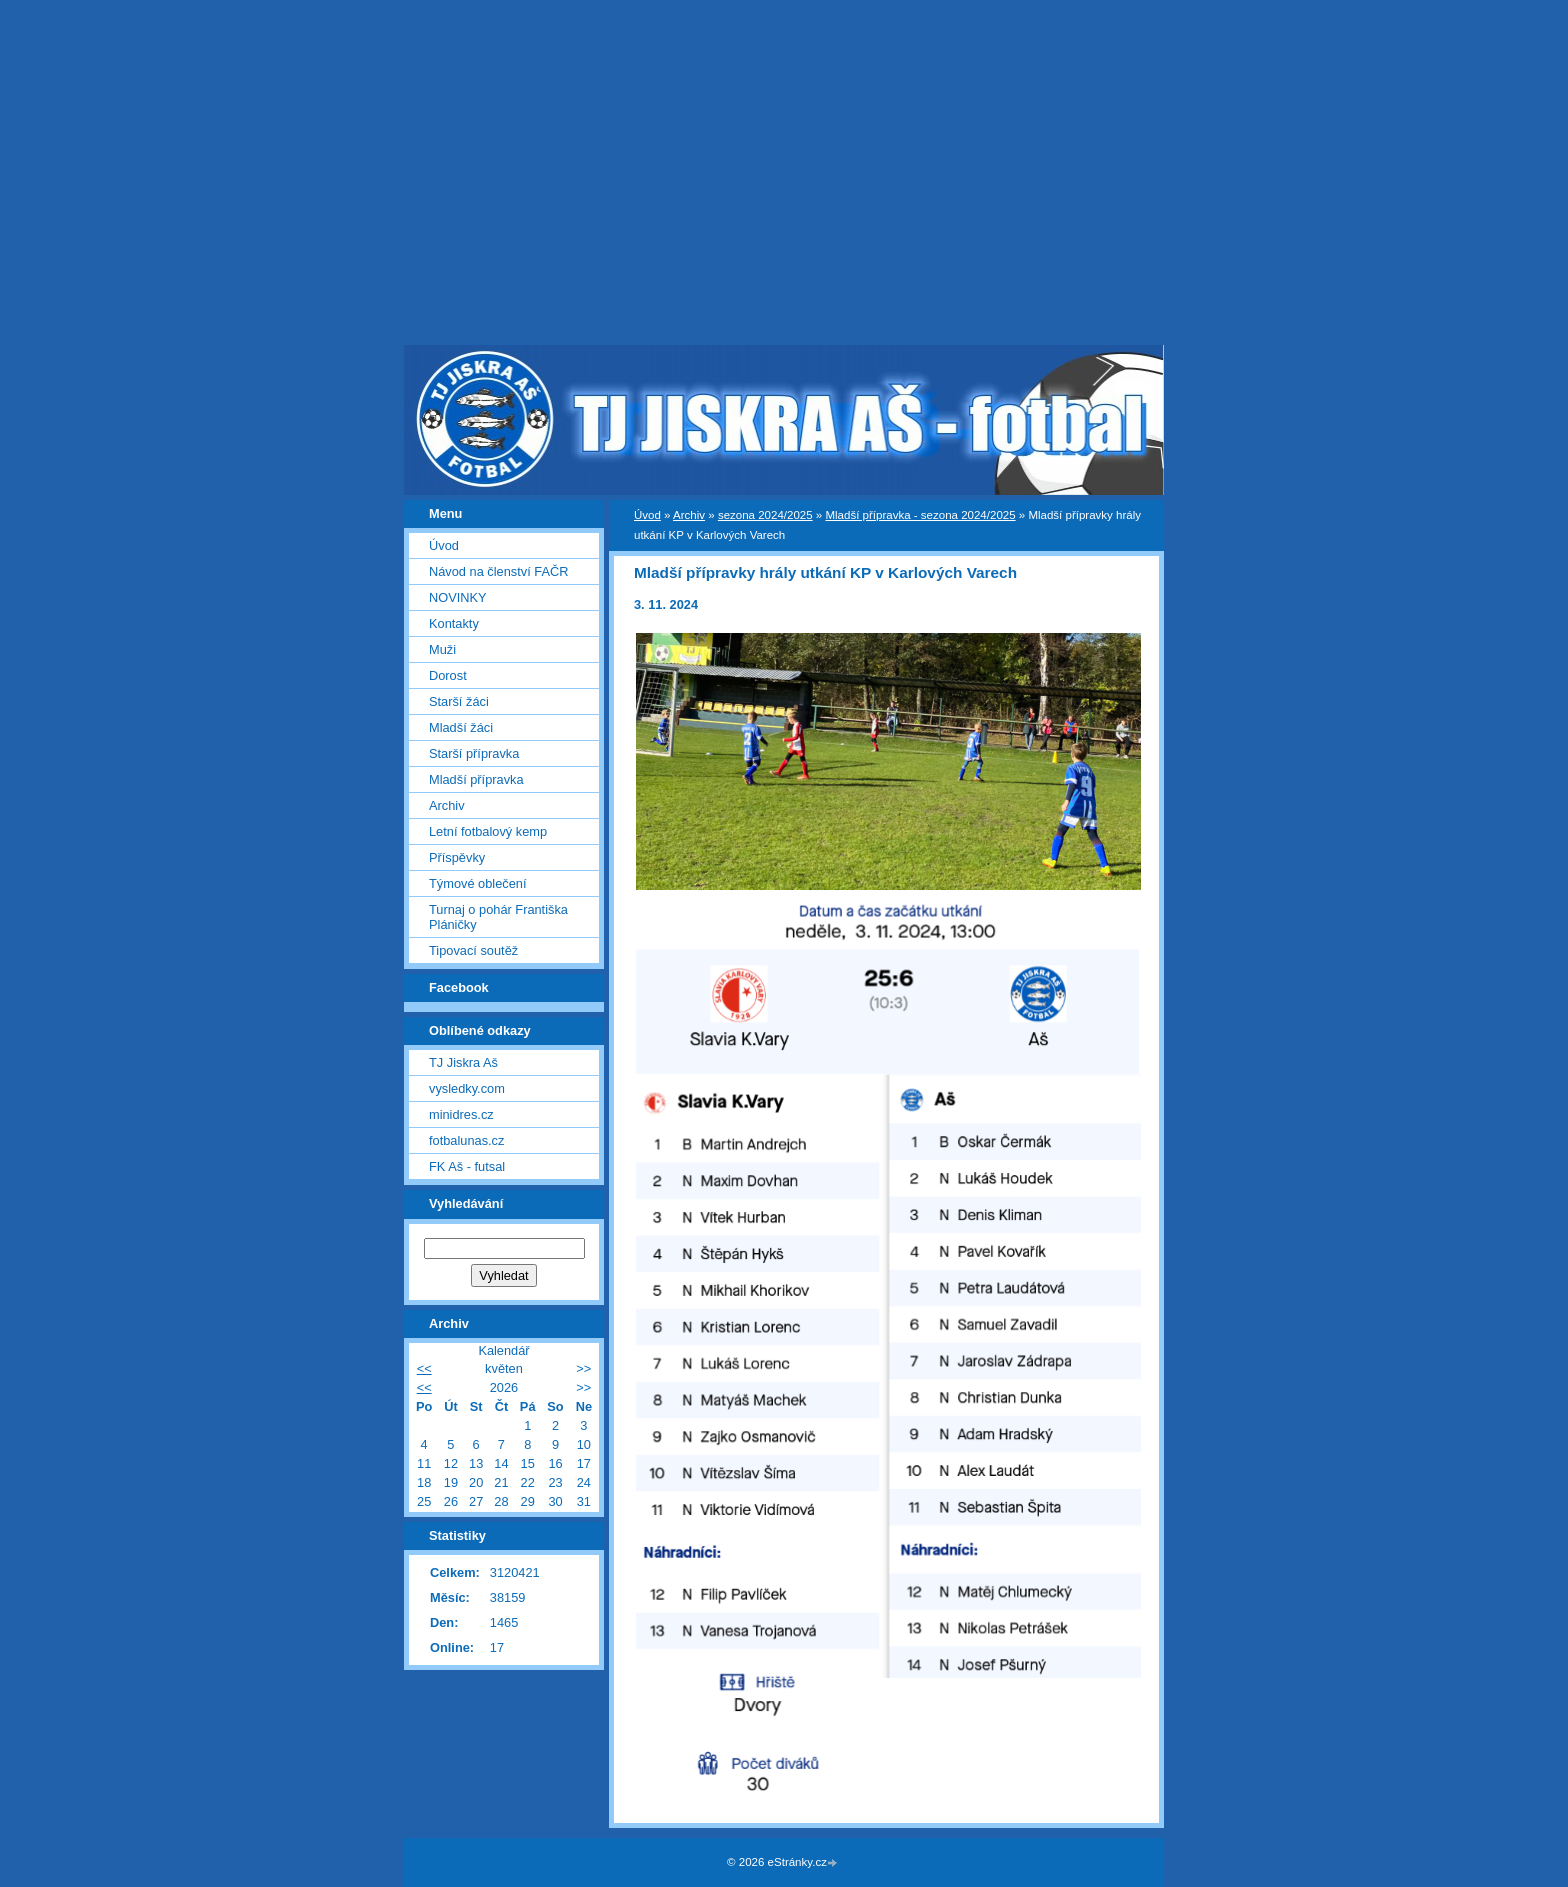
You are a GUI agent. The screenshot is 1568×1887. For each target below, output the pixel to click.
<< (424, 1368)
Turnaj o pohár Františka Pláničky (498, 917)
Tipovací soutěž (473, 950)
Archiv (689, 515)
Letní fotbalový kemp (488, 831)
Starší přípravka (474, 753)
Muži (442, 649)
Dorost (448, 675)
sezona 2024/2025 (765, 515)
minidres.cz (461, 1114)
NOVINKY (458, 597)
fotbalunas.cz (466, 1140)
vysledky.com (467, 1088)
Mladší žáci (461, 727)
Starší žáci (459, 701)
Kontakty (454, 623)
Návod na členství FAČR (498, 571)
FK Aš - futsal (467, 1166)
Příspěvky (457, 857)
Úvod (647, 515)
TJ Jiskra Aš (463, 1062)
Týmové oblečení (477, 883)
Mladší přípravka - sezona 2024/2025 (920, 515)
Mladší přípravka (476, 779)
